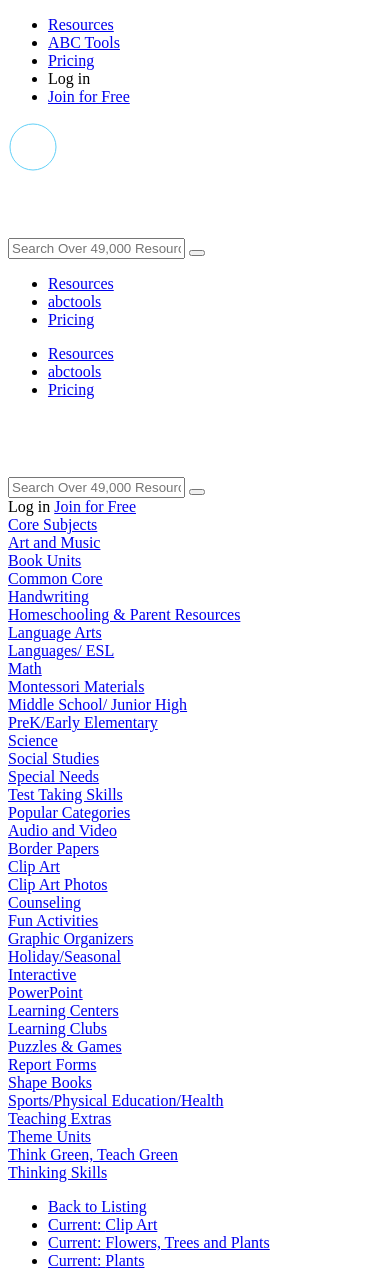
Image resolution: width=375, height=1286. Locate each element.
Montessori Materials (76, 686)
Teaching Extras (59, 1118)
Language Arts (55, 632)
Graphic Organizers (70, 938)
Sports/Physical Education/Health (116, 1100)
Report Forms (52, 1064)
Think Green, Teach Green (93, 1154)
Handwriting (48, 596)
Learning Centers (63, 1010)
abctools (74, 301)
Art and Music (54, 542)
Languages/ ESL (61, 650)
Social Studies (53, 758)
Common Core (55, 578)
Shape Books (50, 1082)
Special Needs (53, 776)
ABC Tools (84, 42)
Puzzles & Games (65, 1046)
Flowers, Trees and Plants (159, 1242)
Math (25, 668)
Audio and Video (62, 830)
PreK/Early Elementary (83, 722)
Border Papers (53, 848)
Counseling (44, 902)
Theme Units (49, 1136)
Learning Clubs (57, 1028)
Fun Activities (53, 920)
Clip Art (34, 866)
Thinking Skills (57, 1172)
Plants (96, 1260)
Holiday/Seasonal (64, 956)
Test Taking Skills (65, 794)
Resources (81, 24)
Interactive (42, 974)
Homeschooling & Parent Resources (124, 614)
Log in (69, 78)
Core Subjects (52, 524)
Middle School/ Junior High (97, 704)
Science (33, 740)
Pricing (71, 60)
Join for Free (89, 96)
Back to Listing (97, 1206)
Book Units (44, 560)
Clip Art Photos (58, 884)
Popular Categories (69, 812)
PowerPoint (45, 992)
